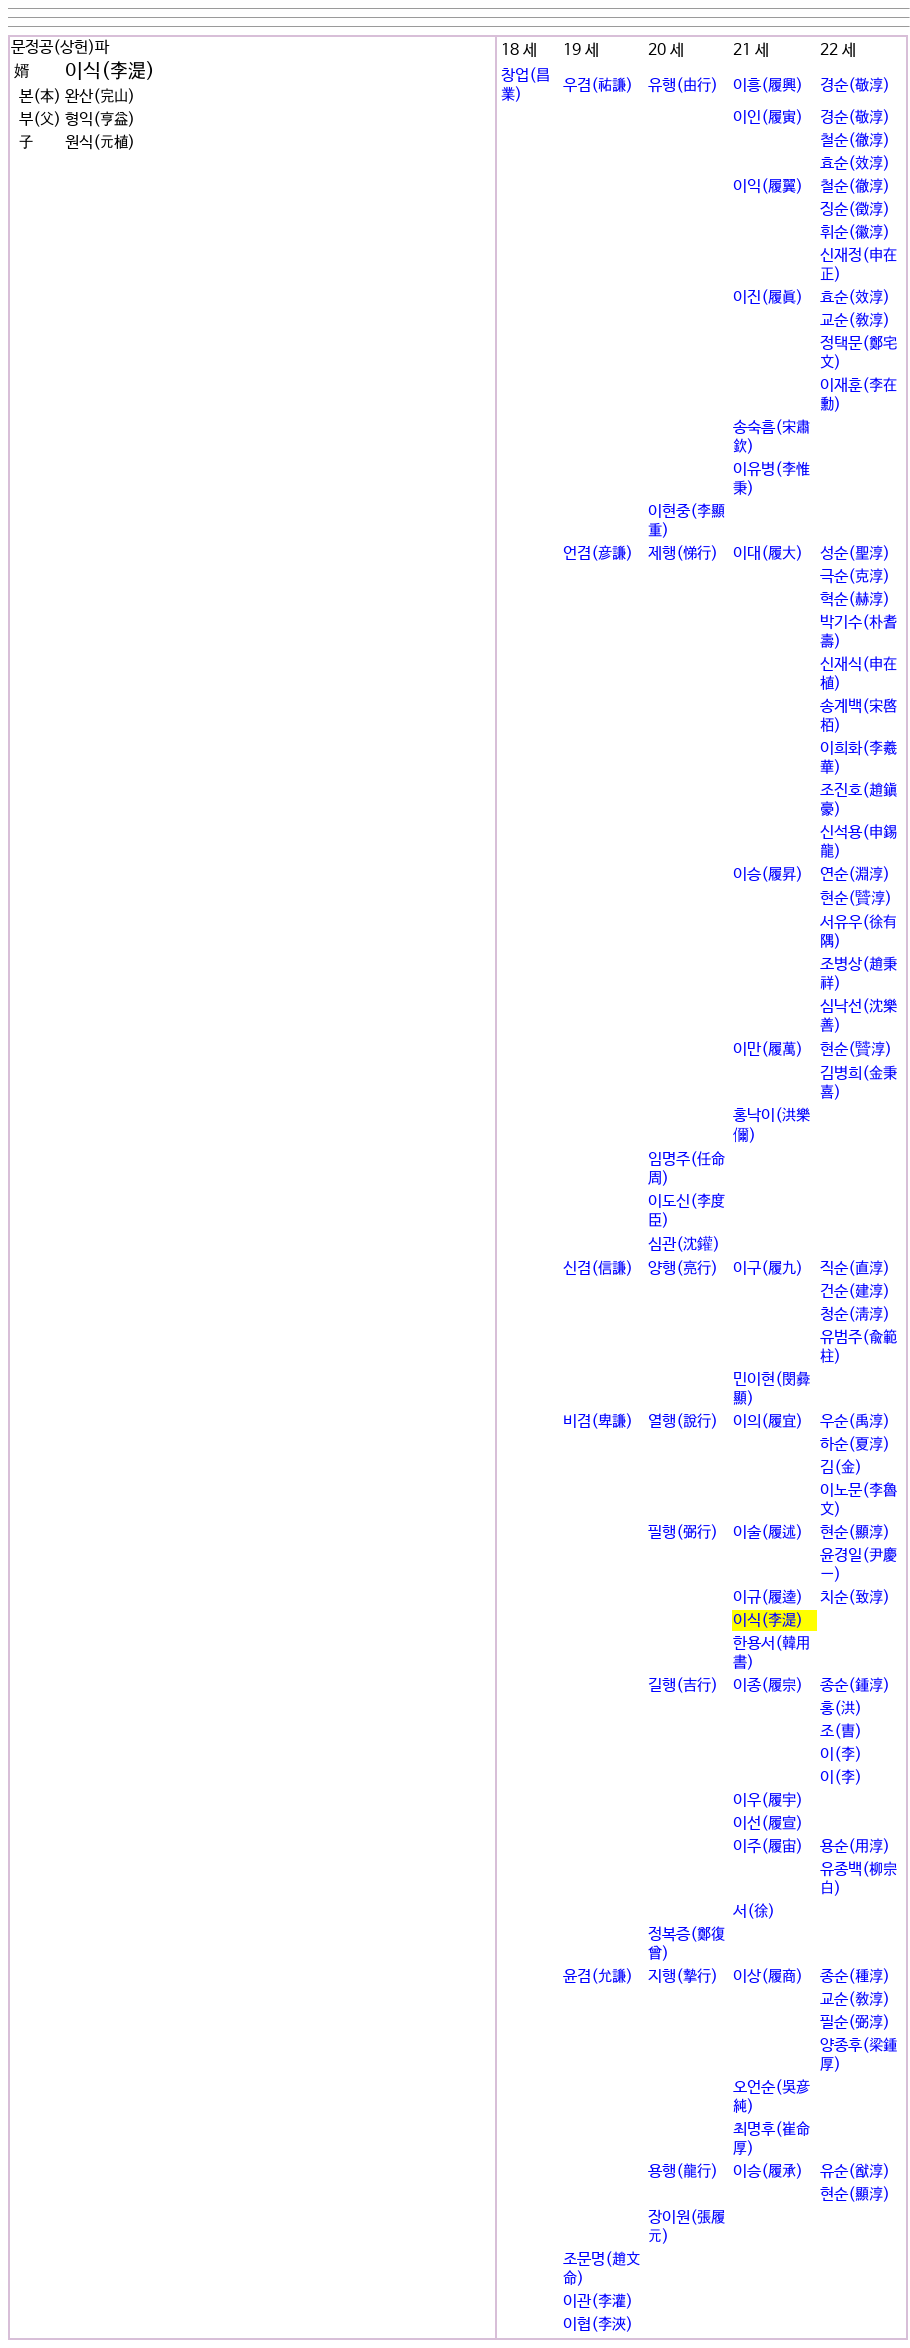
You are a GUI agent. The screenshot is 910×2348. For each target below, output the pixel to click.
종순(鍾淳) (855, 1685)
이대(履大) (768, 553)
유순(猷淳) (855, 2171)
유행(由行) (683, 85)
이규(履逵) (768, 1597)
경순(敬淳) (855, 85)
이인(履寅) (768, 117)
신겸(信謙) (598, 1268)
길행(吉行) (683, 1685)
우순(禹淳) (855, 1421)
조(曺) (841, 1731)
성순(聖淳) (855, 553)
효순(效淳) (855, 163)
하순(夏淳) (855, 1444)
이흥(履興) (768, 85)
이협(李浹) (598, 2324)
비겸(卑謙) (598, 1421)
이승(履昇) (768, 874)
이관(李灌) (598, 2301)
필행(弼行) (683, 1532)
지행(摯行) (683, 1976)
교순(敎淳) (855, 320)
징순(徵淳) (855, 209)
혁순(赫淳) (855, 599)
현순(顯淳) (855, 1532)
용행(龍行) (683, 2171)
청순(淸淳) (855, 1314)
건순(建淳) (855, 1291)
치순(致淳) (855, 1597)
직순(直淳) (855, 1268)
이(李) (841, 1754)
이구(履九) (768, 1268)
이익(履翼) (768, 186)
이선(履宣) (768, 1823)
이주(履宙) (768, 1846)
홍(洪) (841, 1708)
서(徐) (754, 1911)
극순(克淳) (855, 576)
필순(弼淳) (855, 2022)
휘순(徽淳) (855, 232)
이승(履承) (768, 2171)
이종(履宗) (768, 1685)
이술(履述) (768, 1532)
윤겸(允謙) (598, 1976)
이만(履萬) (768, 1049)
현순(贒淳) (856, 898)
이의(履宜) (768, 1421)
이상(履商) (768, 1976)
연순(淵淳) (855, 874)
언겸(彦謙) (598, 553)
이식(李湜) (768, 1620)
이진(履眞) (768, 297)
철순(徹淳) (855, 140)
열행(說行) (683, 1421)
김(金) (841, 1467)
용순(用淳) (855, 1846)
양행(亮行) (683, 1268)
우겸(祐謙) (598, 85)
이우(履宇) (768, 1800)
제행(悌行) (683, 553)
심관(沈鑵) (684, 1244)
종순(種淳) (855, 1976)
